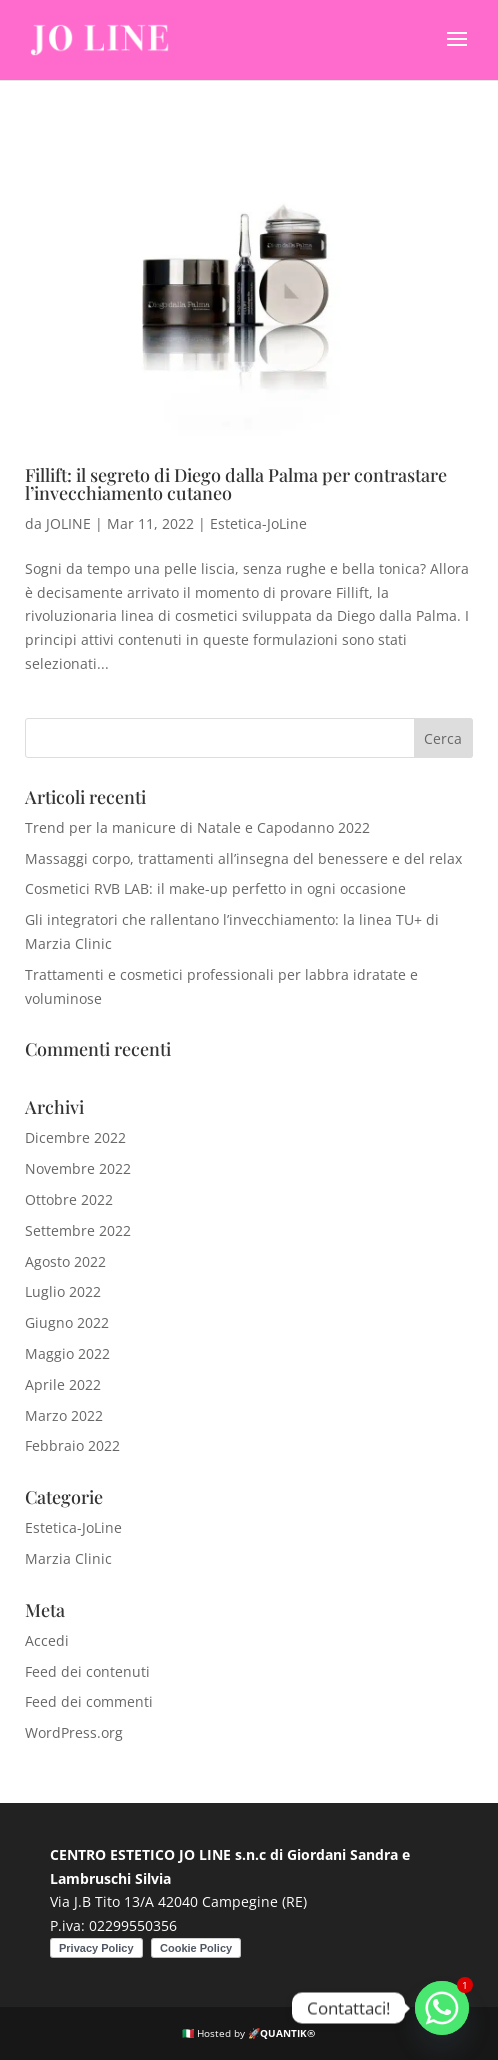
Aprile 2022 (63, 1384)
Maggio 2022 (67, 1353)
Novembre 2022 (78, 1168)
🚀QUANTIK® (281, 2033)
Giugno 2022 (67, 1322)
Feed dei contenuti (87, 1671)
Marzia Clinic (68, 1558)
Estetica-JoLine (258, 523)
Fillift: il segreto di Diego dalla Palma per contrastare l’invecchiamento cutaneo (236, 484)
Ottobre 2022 (69, 1199)
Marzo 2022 (64, 1415)
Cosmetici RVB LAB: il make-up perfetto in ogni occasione (215, 888)
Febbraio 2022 (72, 1445)
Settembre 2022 (78, 1230)
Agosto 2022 (65, 1261)
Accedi (47, 1640)
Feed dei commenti (89, 1701)
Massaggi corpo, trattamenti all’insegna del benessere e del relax (243, 858)
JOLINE (68, 523)
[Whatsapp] (442, 2008)
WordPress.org (74, 1732)
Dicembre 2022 (75, 1137)
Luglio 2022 (63, 1291)
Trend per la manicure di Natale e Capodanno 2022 (197, 827)
